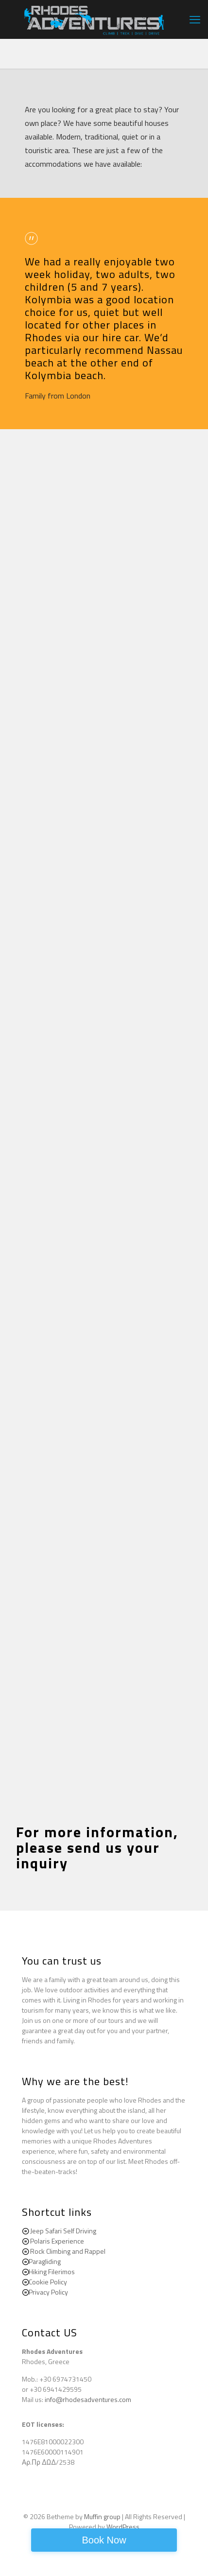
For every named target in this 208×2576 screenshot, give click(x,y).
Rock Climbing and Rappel (67, 2251)
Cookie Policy (48, 2282)
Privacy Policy (48, 2292)
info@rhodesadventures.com (88, 2399)
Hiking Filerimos (52, 2271)
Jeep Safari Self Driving (63, 2231)
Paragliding (45, 2261)
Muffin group (102, 2516)
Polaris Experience (57, 2241)
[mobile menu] (195, 19)
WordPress (122, 2527)
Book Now (104, 2540)
